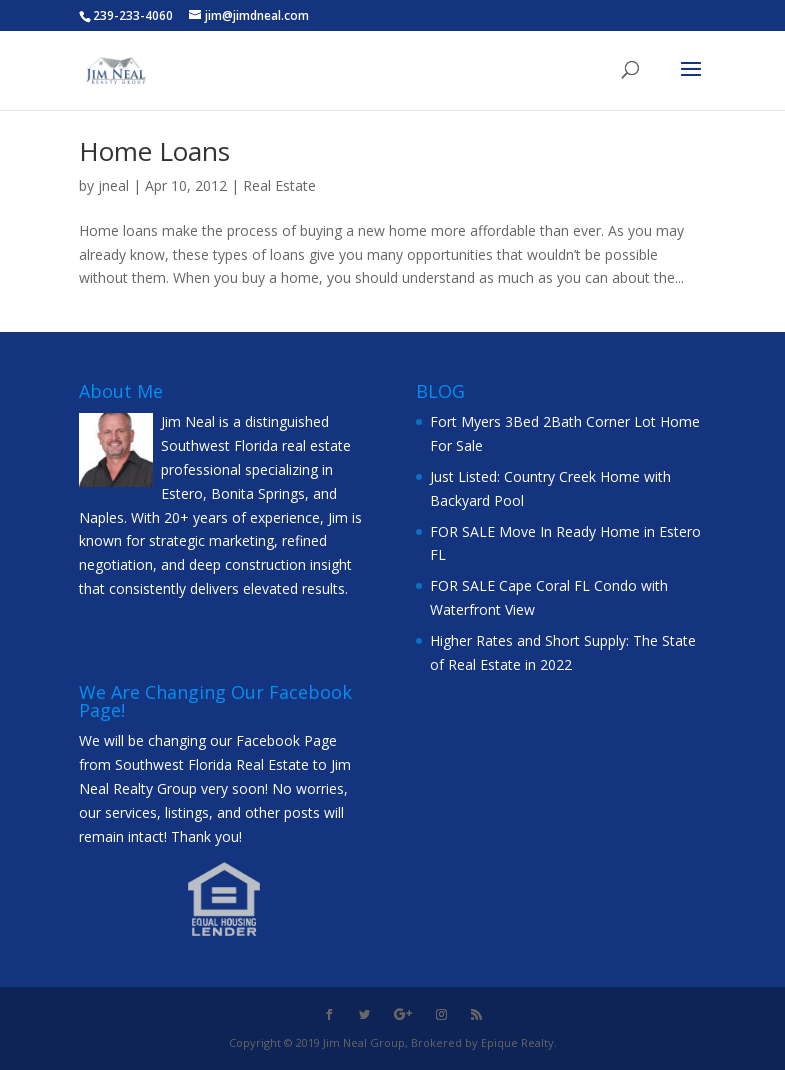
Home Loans (154, 151)
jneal (113, 185)
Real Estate (279, 185)
